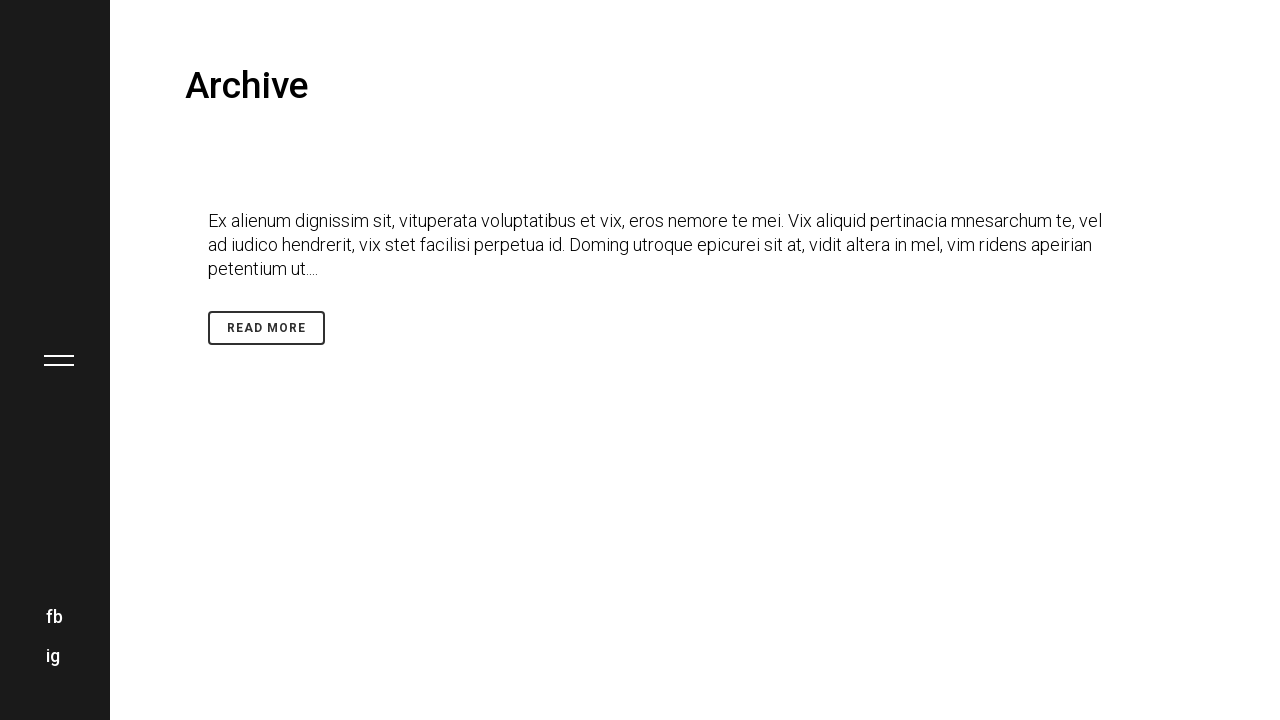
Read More (266, 328)
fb (54, 616)
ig (53, 655)
